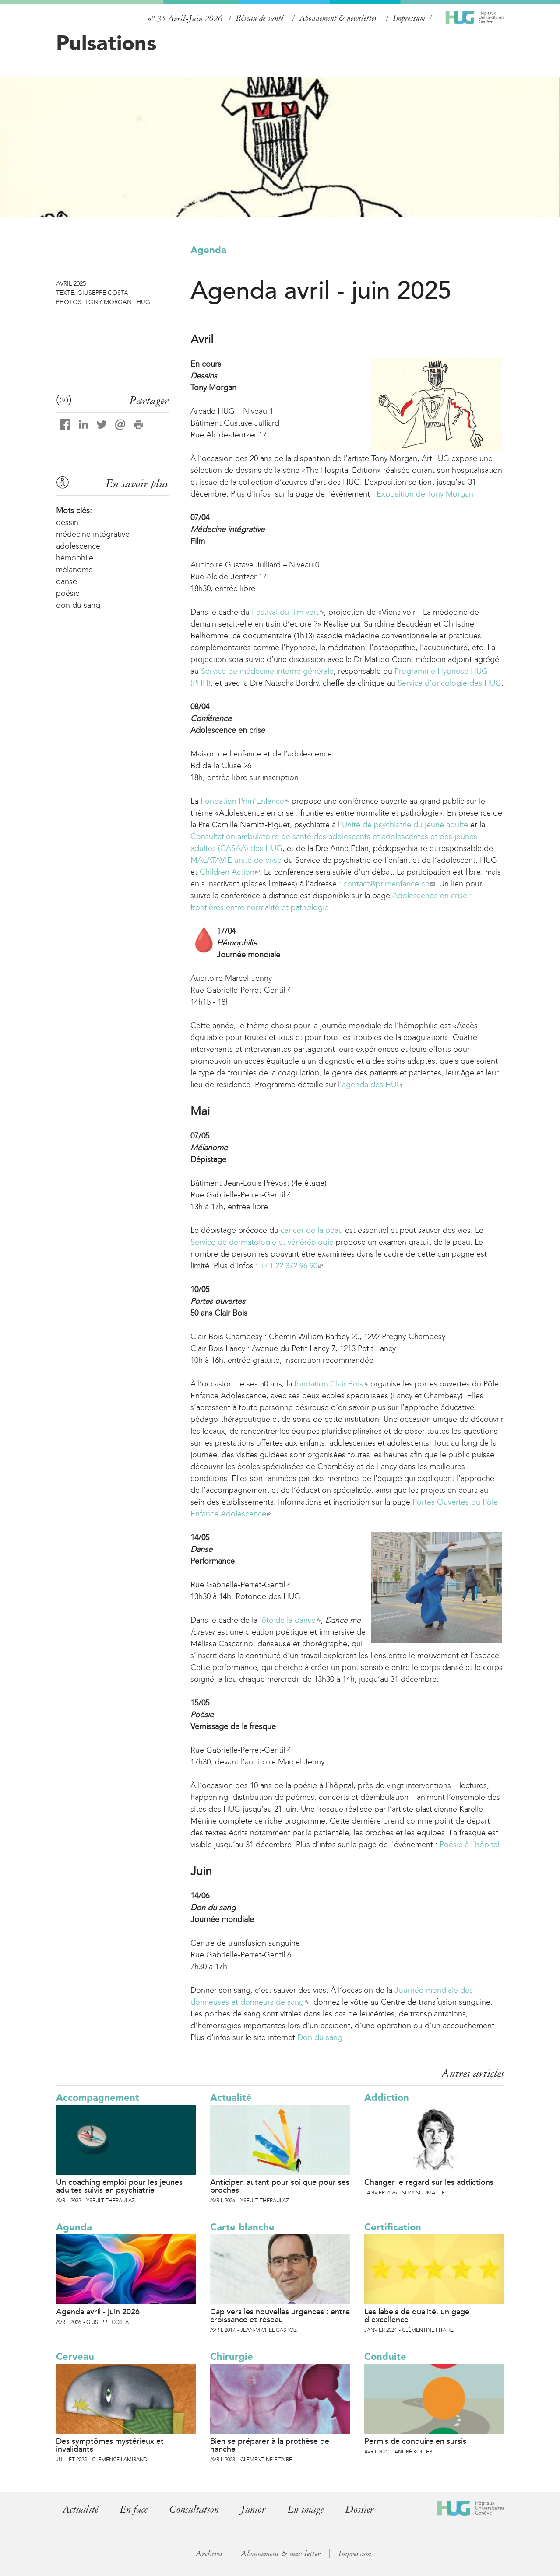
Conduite (385, 2356)
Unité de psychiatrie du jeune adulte (405, 825)
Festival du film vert (288, 612)
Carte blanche (242, 2227)
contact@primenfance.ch (389, 884)
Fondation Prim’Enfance (245, 801)
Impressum (409, 18)
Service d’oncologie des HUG (449, 683)
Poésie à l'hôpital (469, 1844)
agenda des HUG (372, 1084)
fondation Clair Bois (331, 1384)
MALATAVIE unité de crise (236, 860)
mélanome (74, 569)
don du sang (78, 605)
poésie (68, 593)
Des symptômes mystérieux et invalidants (110, 2445)
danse (66, 581)
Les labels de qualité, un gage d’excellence (416, 2316)
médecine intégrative (93, 534)
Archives (209, 2553)
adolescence (78, 546)
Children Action (230, 872)
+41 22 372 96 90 (291, 1265)
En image (311, 2509)
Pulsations (106, 43)
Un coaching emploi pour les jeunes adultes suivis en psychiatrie (119, 2186)
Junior (258, 2509)
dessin (67, 522)
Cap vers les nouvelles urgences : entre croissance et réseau (280, 2316)
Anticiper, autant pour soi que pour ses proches (279, 2186)
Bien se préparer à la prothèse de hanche (269, 2445)
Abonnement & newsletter (338, 18)
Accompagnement (97, 2098)
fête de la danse (290, 1620)
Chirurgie (231, 2356)
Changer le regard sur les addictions (428, 2182)
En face (135, 2509)
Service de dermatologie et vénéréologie (262, 1242)
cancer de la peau (312, 1230)
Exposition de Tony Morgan (425, 494)
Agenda (208, 250)
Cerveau (75, 2356)
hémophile (74, 558)
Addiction (386, 2098)
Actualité (231, 2098)
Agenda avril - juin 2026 (98, 2312)
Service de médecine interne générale (267, 671)
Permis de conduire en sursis (415, 2441)
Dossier (366, 2509)
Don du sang (319, 2037)
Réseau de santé (260, 18)
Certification (392, 2227)
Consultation (197, 2509)
